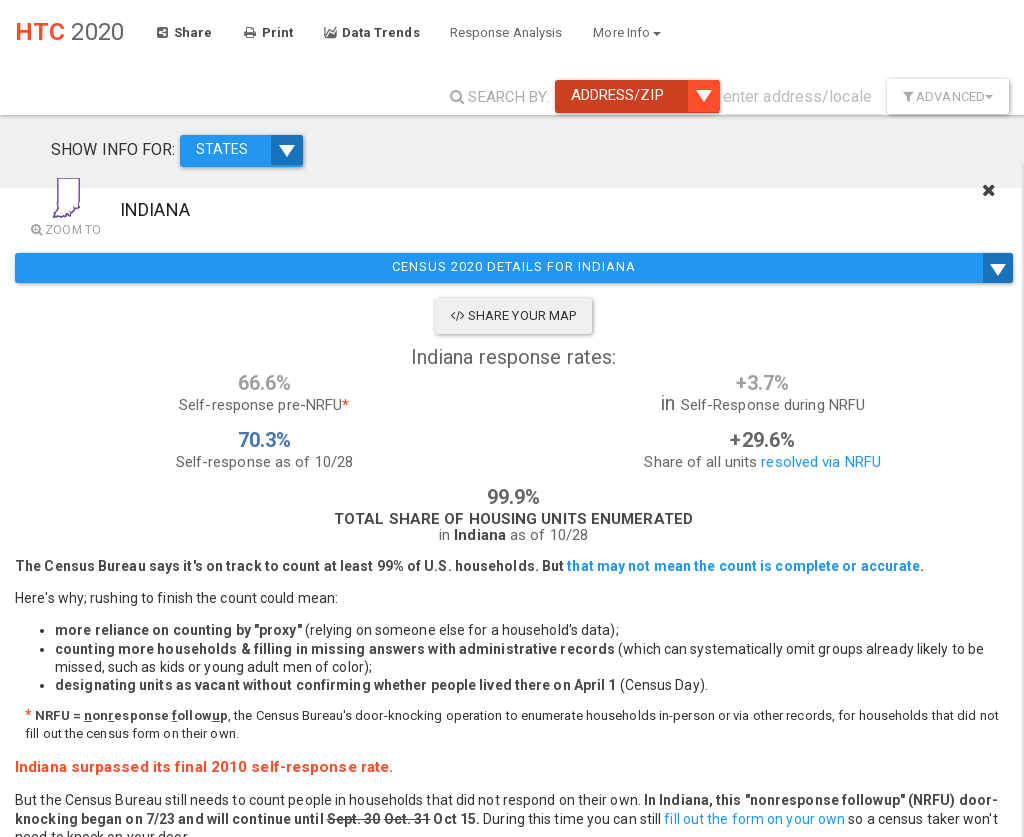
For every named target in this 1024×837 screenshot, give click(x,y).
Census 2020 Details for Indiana (201, 268)
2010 (836, 338)
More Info (627, 32)
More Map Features (914, 778)
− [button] (427, 810)
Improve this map (943, 828)
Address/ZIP (645, 96)
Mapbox (769, 828)
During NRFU (944, 368)
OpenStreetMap (849, 828)
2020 (896, 338)
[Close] (998, 185)
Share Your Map (202, 315)
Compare (848, 368)
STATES (218, 138)
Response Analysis (506, 32)
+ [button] (427, 780)
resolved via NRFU (323, 486)
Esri (1009, 828)
